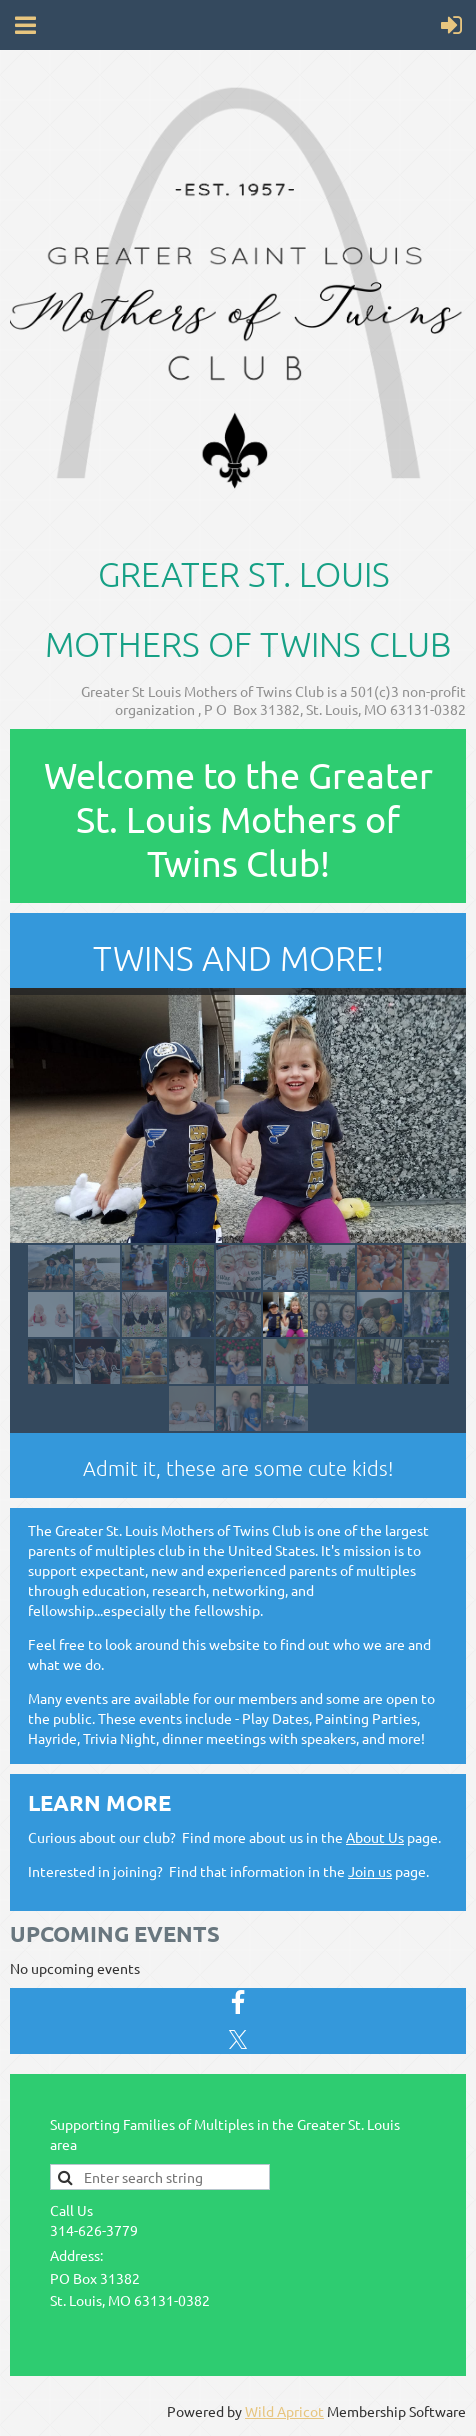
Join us (370, 1871)
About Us (375, 1837)
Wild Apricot (284, 2411)
